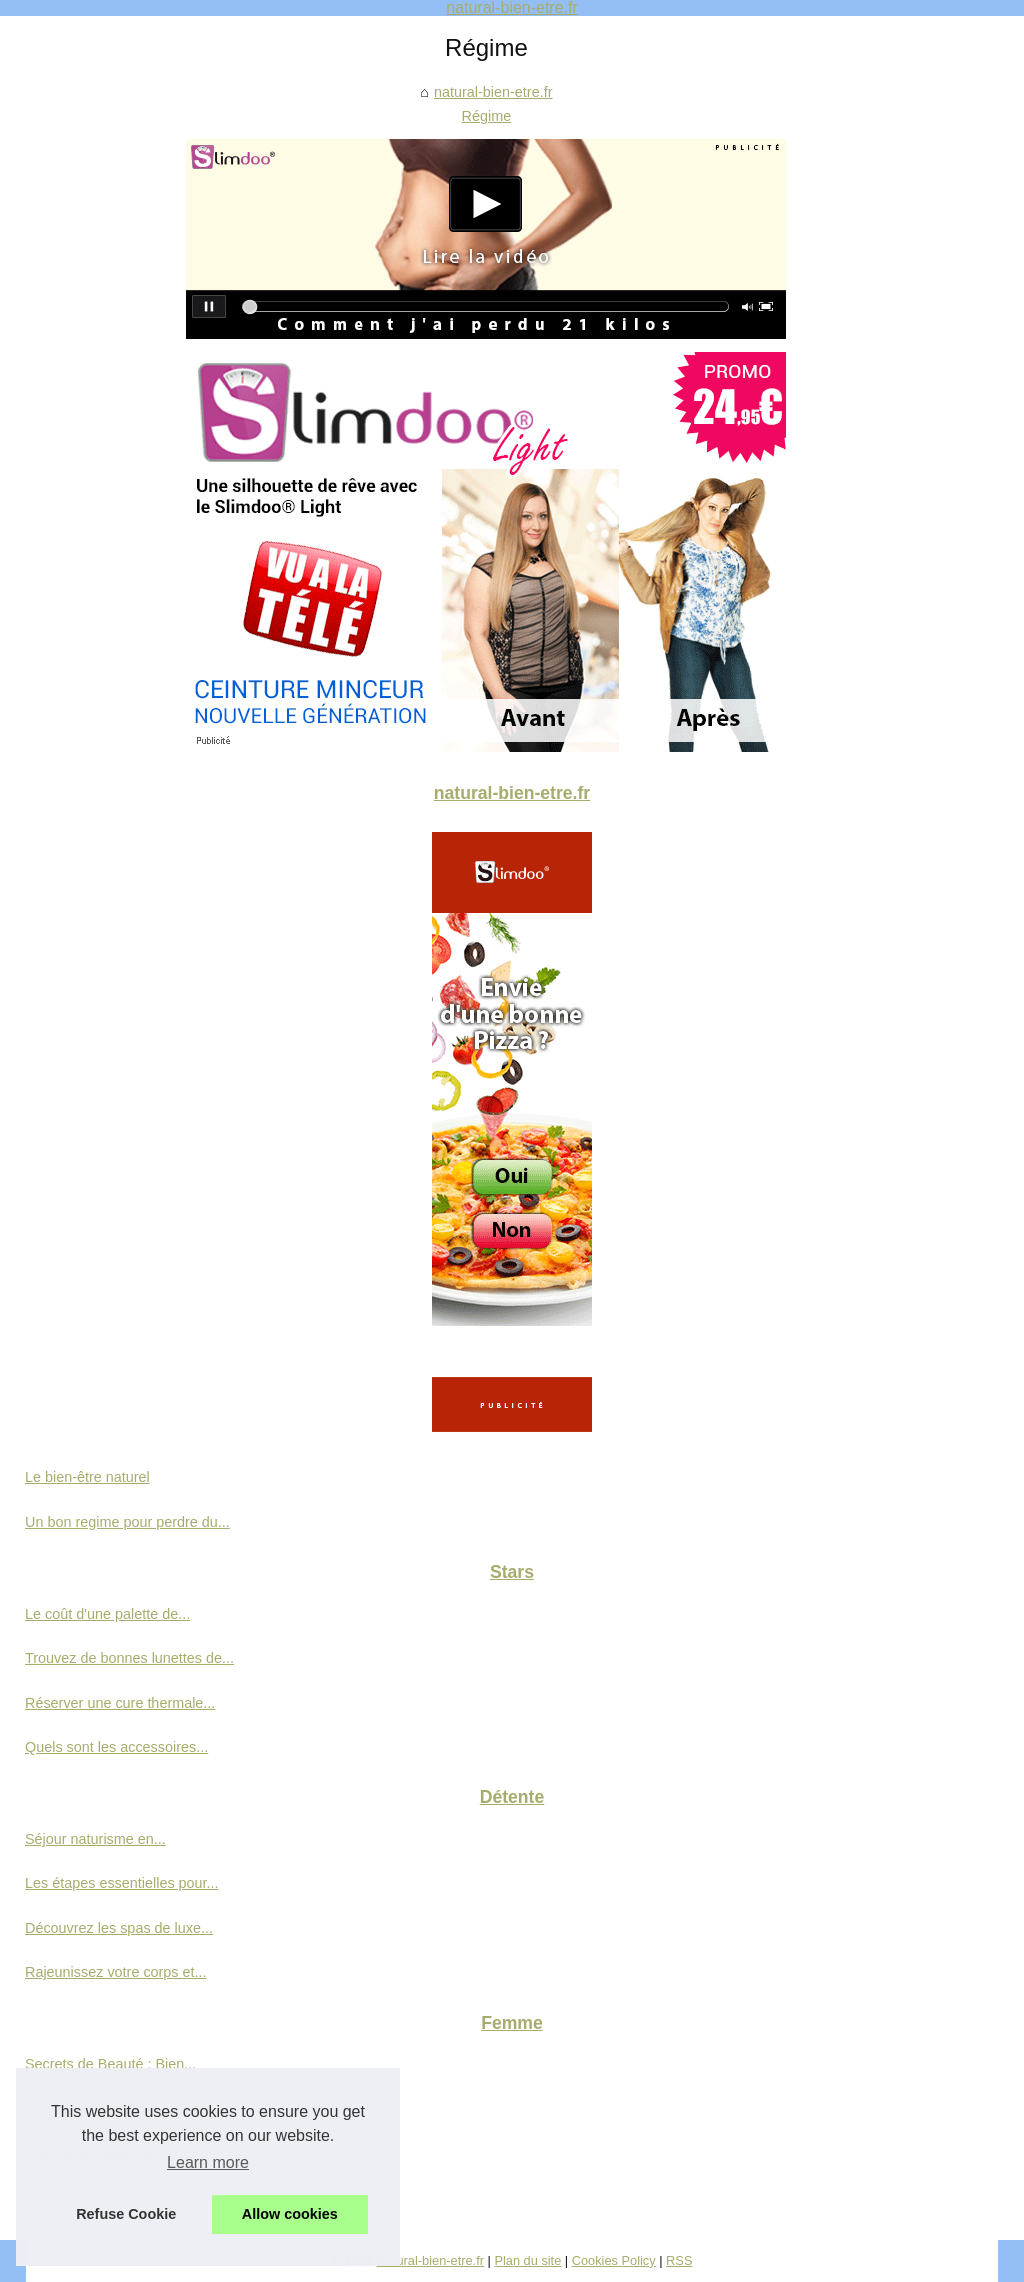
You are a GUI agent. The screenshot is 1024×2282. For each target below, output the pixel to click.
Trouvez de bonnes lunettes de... (129, 1658)
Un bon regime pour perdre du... (127, 1522)
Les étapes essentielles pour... (122, 1883)
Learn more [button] (208, 2162)
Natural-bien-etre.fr (430, 2260)
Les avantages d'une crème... (119, 2109)
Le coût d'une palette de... (107, 1614)
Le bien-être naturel (87, 1477)
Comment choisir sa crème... (116, 2153)
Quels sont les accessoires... (116, 1747)
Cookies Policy (614, 2260)
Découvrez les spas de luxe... (119, 1928)
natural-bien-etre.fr (493, 92)
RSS (679, 2260)
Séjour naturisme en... (95, 1839)
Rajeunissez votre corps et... (116, 1972)
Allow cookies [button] (290, 2214)
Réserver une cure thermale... (120, 1703)
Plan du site (527, 2260)
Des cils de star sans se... (107, 2197)
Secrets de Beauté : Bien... (110, 2064)
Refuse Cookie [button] (126, 2214)
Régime (487, 116)
